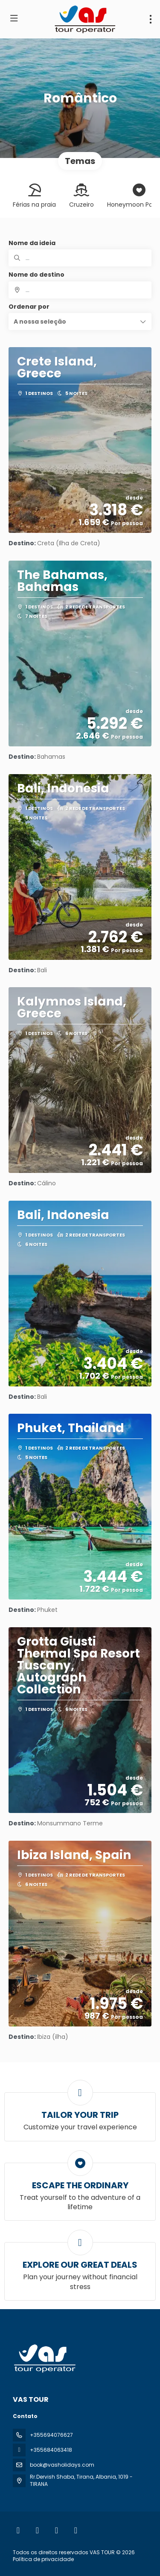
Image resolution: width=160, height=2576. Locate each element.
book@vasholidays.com (62, 2464)
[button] (80, 321)
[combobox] (80, 289)
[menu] (150, 19)
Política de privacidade (43, 2559)
